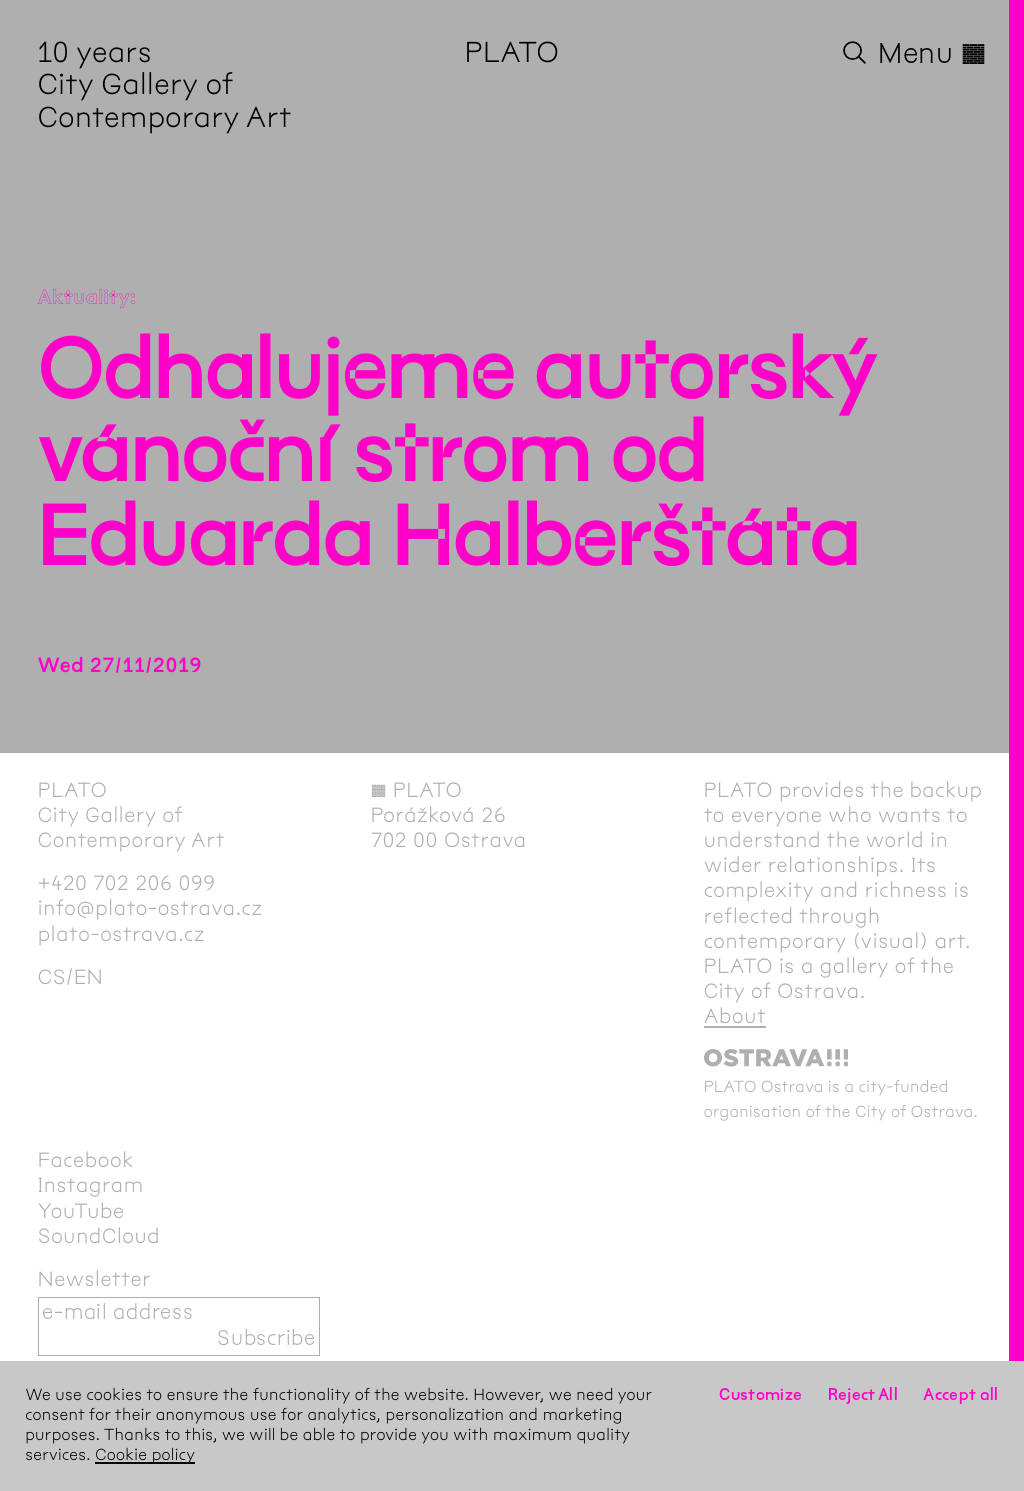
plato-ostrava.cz (121, 935)
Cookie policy (145, 1455)
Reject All (863, 1395)
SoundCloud (99, 1237)
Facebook (86, 1161)
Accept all (961, 1395)
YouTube (81, 1212)
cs (52, 978)
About (735, 1017)
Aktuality (84, 298)
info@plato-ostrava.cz (150, 909)
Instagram (91, 1186)
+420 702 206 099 (127, 884)
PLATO (512, 54)
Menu (932, 54)
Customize (760, 1395)
